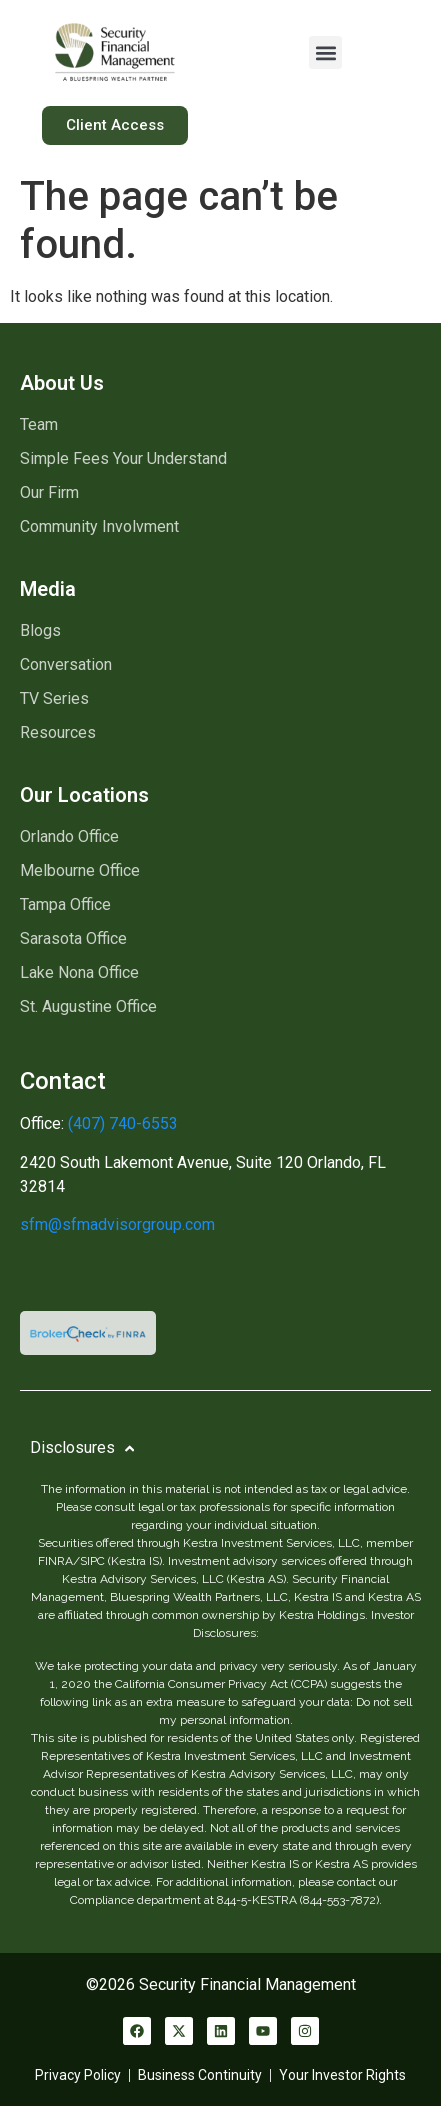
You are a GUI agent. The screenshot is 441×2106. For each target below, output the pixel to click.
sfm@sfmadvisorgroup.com (117, 1224)
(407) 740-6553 (121, 1123)
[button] (325, 52)
